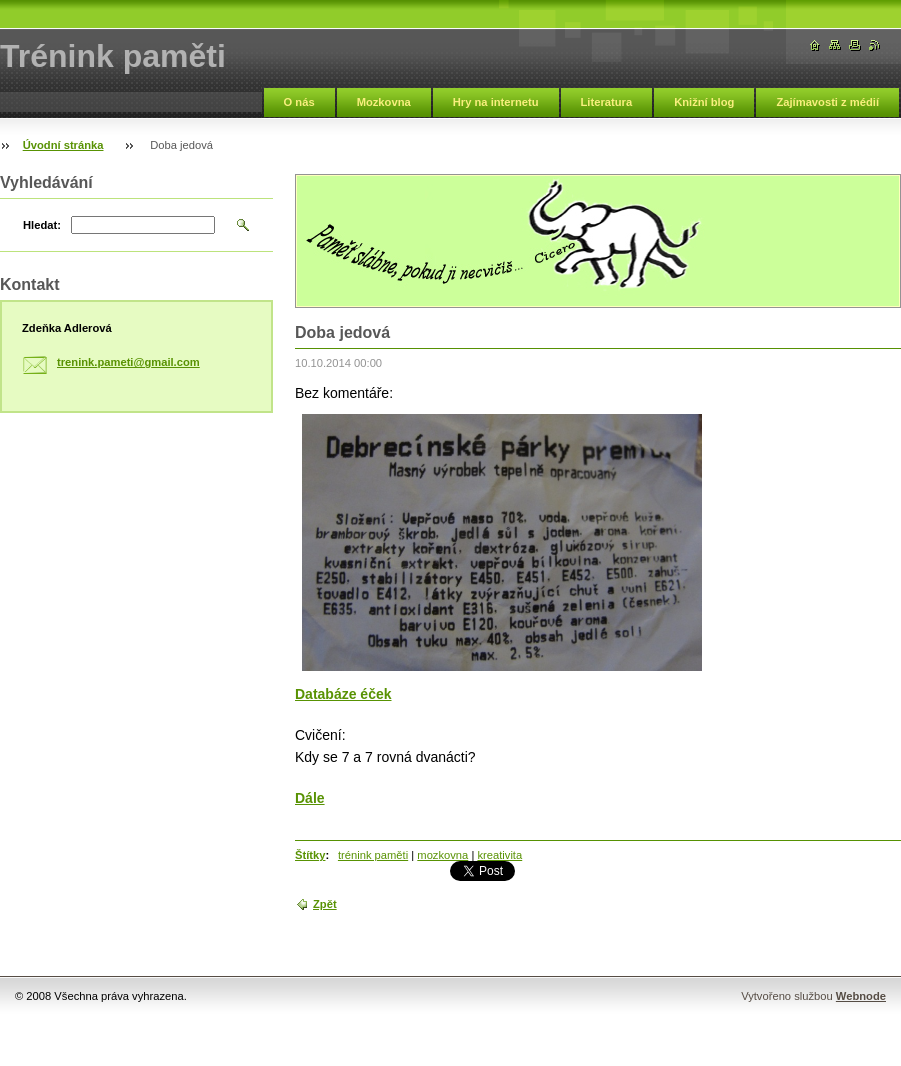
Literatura (607, 102)
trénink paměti (373, 855)
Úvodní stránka (63, 145)
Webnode (861, 996)
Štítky (310, 855)
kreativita (499, 855)
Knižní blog (704, 102)
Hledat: (42, 225)
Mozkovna (384, 102)
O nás (299, 102)
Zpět (325, 904)
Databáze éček (343, 694)
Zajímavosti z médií (827, 102)
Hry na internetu (496, 102)
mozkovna (442, 855)
